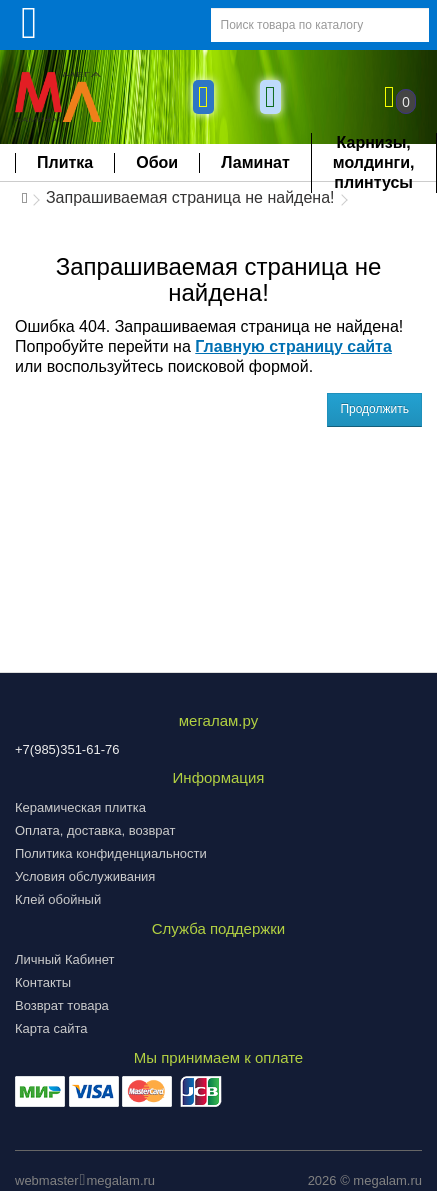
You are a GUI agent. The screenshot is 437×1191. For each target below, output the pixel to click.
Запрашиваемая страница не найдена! (190, 197)
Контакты (43, 982)
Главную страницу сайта (293, 346)
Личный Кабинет (64, 959)
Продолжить (374, 409)
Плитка (65, 162)
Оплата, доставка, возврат (95, 830)
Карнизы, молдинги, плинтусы (374, 162)
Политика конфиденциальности (111, 853)
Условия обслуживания (85, 876)
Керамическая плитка (80, 807)
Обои (157, 162)
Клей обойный (58, 899)
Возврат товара (62, 1005)
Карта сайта (51, 1028)
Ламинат (255, 162)
